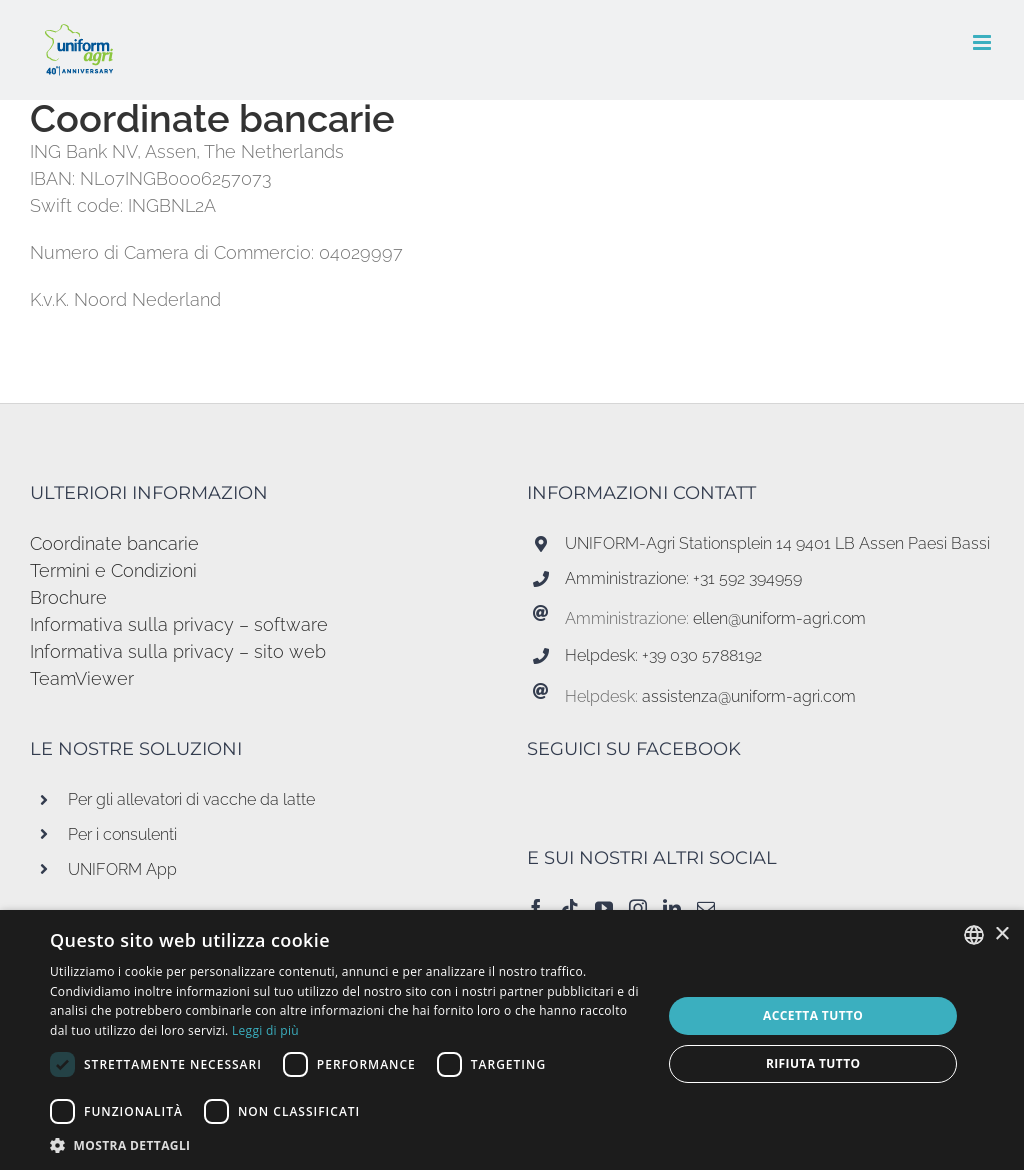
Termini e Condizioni (113, 570)
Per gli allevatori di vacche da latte (191, 799)
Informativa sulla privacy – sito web (178, 651)
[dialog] (512, 1040)
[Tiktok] (570, 908)
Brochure (68, 597)
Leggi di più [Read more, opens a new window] (265, 1030)
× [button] (1001, 934)
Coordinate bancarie (114, 543)
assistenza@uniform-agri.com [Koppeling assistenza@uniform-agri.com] (749, 696)
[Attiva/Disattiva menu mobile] (983, 42)
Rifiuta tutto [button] (813, 1063)
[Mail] (706, 908)
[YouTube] (604, 908)
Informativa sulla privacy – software (179, 624)
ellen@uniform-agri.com (779, 618)
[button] (347, 1145)
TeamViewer (82, 678)
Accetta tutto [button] (813, 1015)
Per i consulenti (122, 834)
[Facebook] (536, 908)
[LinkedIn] (672, 908)
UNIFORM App (122, 869)
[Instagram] (638, 908)
